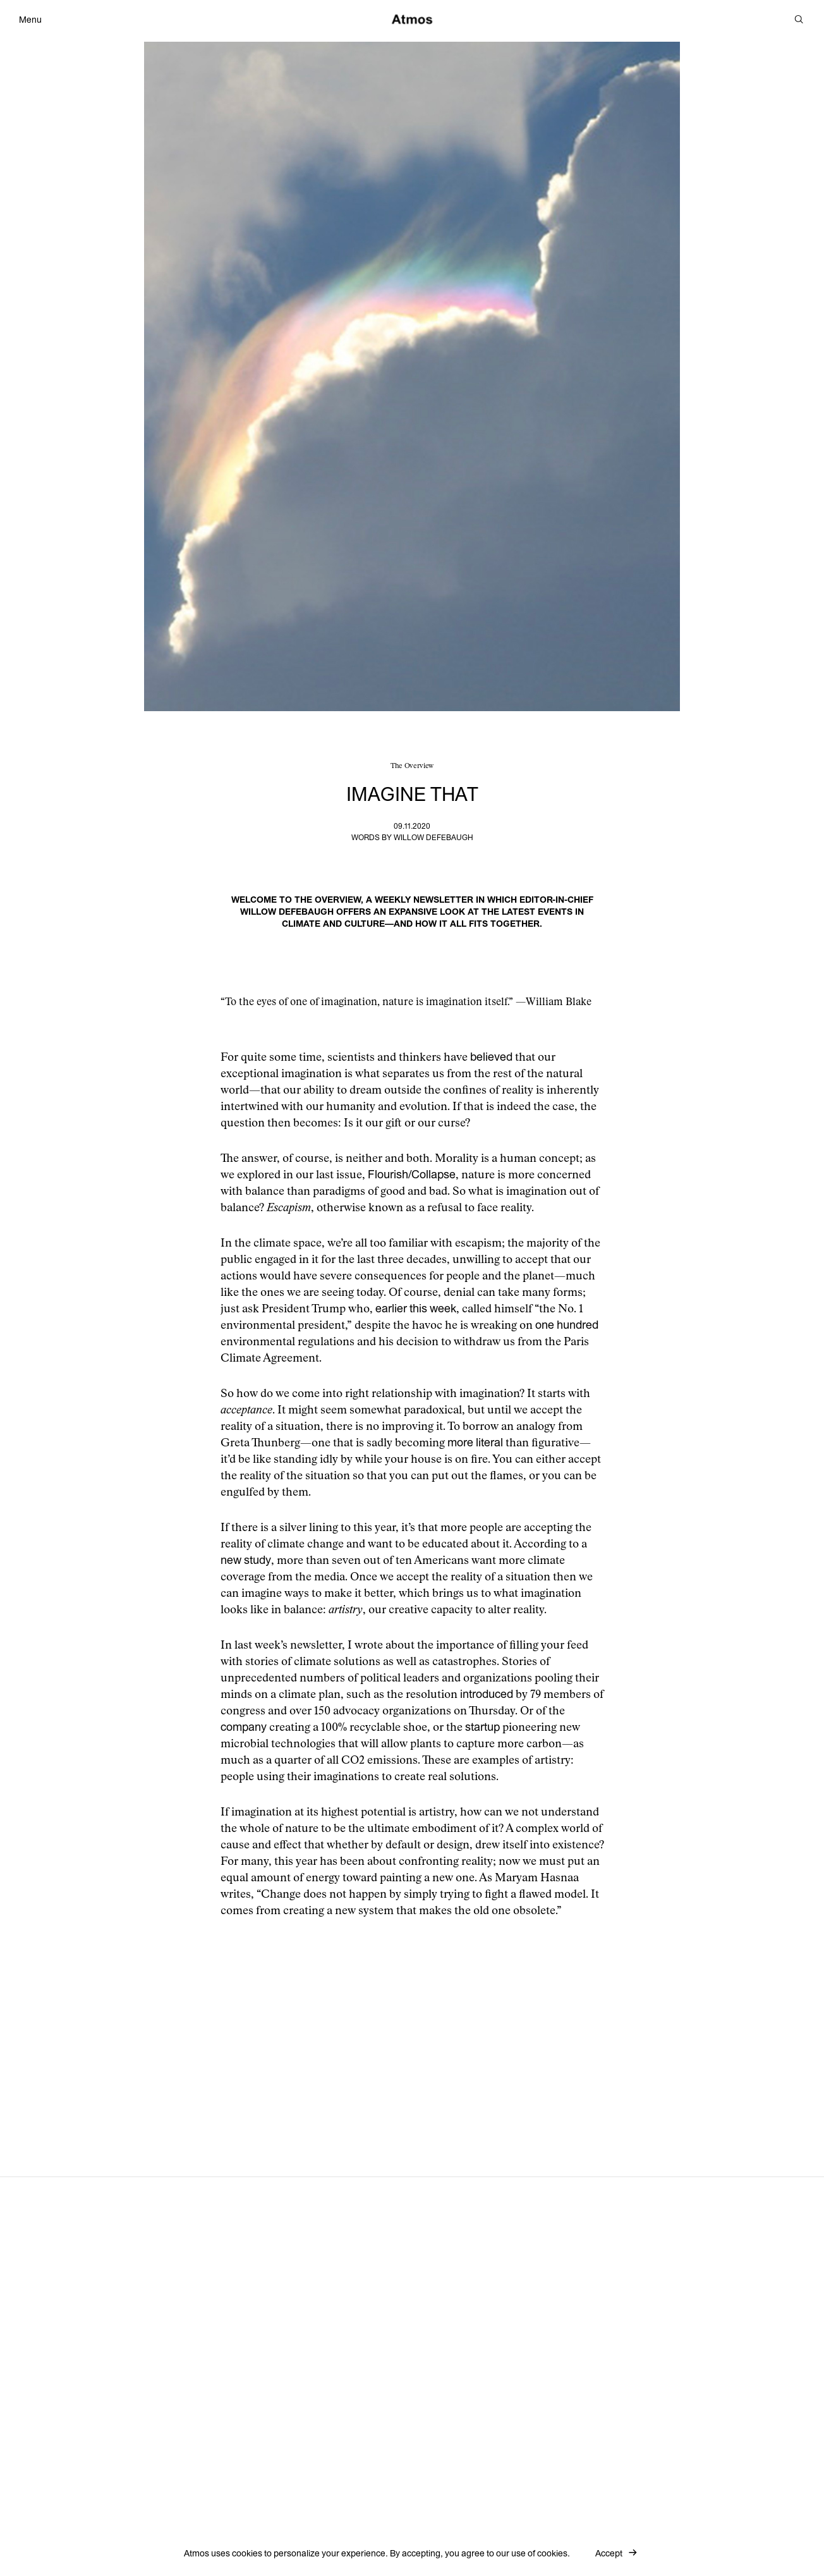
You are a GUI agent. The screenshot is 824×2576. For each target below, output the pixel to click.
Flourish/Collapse (412, 1174)
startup (482, 1727)
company (244, 1727)
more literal (475, 1443)
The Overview (412, 765)
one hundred (566, 1325)
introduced (486, 1694)
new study (246, 1560)
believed (491, 1057)
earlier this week (415, 1308)
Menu (30, 20)
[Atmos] (412, 19)
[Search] (799, 20)
